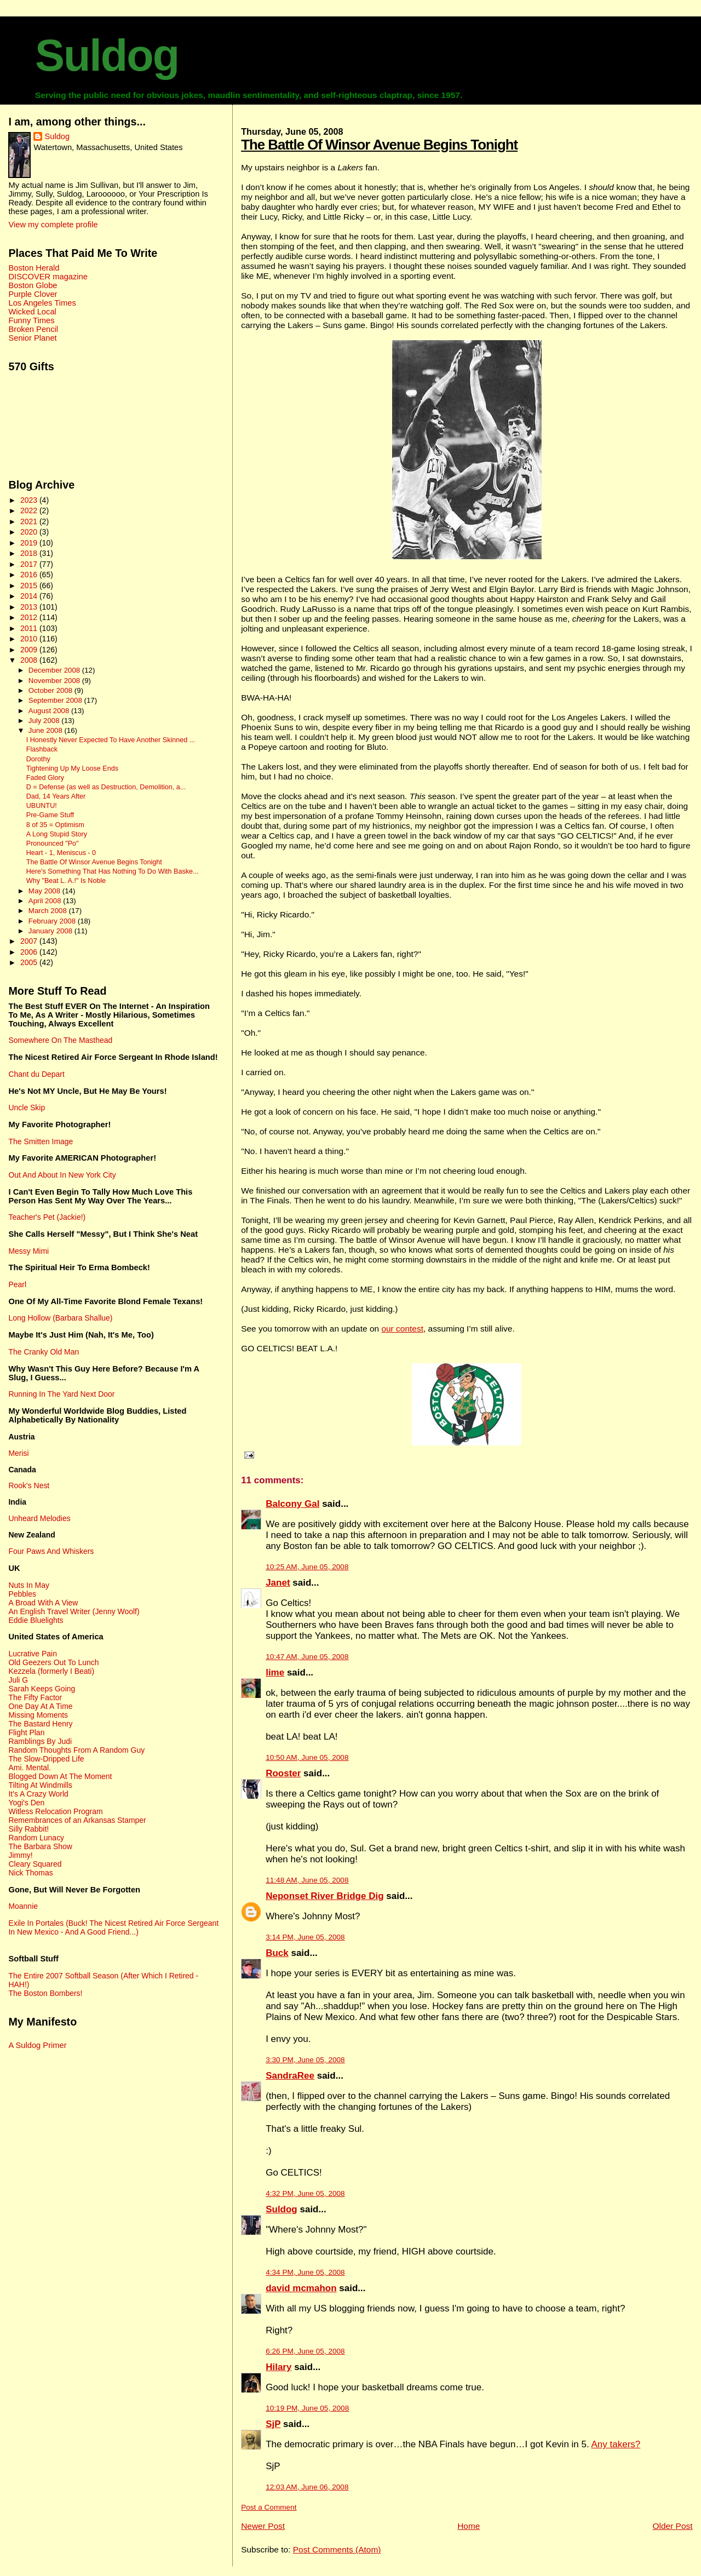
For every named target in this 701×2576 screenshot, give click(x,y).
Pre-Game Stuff (50, 815)
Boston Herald (33, 267)
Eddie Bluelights (35, 1620)
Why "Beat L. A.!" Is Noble (66, 881)
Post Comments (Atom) (337, 2549)
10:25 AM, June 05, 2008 (307, 1567)
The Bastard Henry (40, 1723)
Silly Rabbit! (28, 1829)
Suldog (107, 55)
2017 (29, 564)
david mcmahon (301, 2288)
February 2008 (53, 921)
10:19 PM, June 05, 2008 (307, 2408)
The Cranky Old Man (43, 1351)
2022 (29, 510)
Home (468, 2526)
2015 (29, 585)
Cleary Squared (34, 1864)
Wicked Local (32, 311)
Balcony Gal (292, 1504)
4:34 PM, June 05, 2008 (305, 2272)
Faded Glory (45, 778)
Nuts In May (28, 1585)
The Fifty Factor (35, 1697)
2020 (29, 531)
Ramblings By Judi (40, 1741)
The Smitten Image (40, 1141)
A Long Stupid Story (56, 834)
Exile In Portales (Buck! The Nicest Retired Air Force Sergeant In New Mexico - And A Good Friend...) (113, 1927)
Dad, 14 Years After (56, 796)
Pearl (17, 1284)
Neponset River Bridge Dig (324, 1896)
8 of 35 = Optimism (55, 825)
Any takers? (616, 2444)
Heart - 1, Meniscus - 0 (61, 853)
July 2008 (44, 720)
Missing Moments (38, 1715)
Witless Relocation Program (55, 1811)
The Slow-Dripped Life (46, 1758)
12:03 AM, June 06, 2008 (307, 2487)
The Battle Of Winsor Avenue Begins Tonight (379, 144)
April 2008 (45, 901)
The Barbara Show (40, 1846)
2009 (29, 649)
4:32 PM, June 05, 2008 (305, 2193)
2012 (29, 617)
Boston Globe (32, 285)
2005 (29, 962)
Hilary (278, 2367)
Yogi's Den (26, 1802)
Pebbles (22, 1594)
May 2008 (45, 891)
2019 (29, 542)
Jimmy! (20, 1855)
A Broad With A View (43, 1602)
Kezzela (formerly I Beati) (51, 1671)
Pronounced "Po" (52, 843)
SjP (273, 2424)
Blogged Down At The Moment (60, 1776)
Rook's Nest (28, 1485)
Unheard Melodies (39, 1518)
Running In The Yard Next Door (61, 1394)
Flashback (42, 749)
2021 (29, 521)
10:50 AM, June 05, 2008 (307, 1757)
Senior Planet (32, 338)
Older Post (672, 2526)
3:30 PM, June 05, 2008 (305, 2060)
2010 (29, 638)
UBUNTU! (41, 806)
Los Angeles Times (42, 303)
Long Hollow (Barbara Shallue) (60, 1317)
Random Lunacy (36, 1837)
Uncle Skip (26, 1107)
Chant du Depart (36, 1074)
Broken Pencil (33, 329)
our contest (402, 1328)
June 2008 (46, 730)
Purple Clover (32, 294)
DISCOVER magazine (47, 276)
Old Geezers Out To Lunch (53, 1662)
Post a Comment (268, 2507)
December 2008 (55, 670)
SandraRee (290, 2075)
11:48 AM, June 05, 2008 (307, 1880)
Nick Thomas (30, 1872)
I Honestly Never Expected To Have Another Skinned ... (110, 740)
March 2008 (48, 911)
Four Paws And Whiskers (51, 1551)
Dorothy (38, 759)
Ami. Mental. (29, 1767)
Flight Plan (26, 1732)
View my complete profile (52, 224)
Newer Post (263, 2526)
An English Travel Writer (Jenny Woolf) (73, 1611)
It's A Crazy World (38, 1793)
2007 (29, 941)
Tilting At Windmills (40, 1785)
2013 (29, 607)
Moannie (23, 1906)
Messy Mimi (28, 1251)
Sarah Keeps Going (41, 1688)
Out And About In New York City (62, 1175)
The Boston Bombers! (45, 1993)
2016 (29, 574)
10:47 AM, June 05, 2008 (307, 1657)
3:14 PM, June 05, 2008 (305, 1937)
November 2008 (55, 680)
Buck (277, 1953)
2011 (29, 628)
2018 (29, 553)
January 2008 (51, 931)
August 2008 (49, 711)
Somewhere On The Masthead (60, 1040)
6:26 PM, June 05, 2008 (305, 2351)
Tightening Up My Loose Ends (72, 768)
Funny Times (31, 320)
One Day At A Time (40, 1706)
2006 (29, 952)
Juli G (18, 1680)
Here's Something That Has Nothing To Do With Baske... (112, 871)
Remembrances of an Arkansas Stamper (77, 1820)
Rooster (283, 1773)
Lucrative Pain (32, 1653)
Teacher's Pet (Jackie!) (46, 1217)
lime (275, 1672)
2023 (29, 500)
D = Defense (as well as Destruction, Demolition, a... (106, 787)
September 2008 (56, 700)
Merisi (18, 1453)
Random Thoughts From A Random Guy (76, 1750)
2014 (29, 596)
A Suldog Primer (37, 2045)
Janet (278, 1582)
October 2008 (51, 690)
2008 (29, 660)
